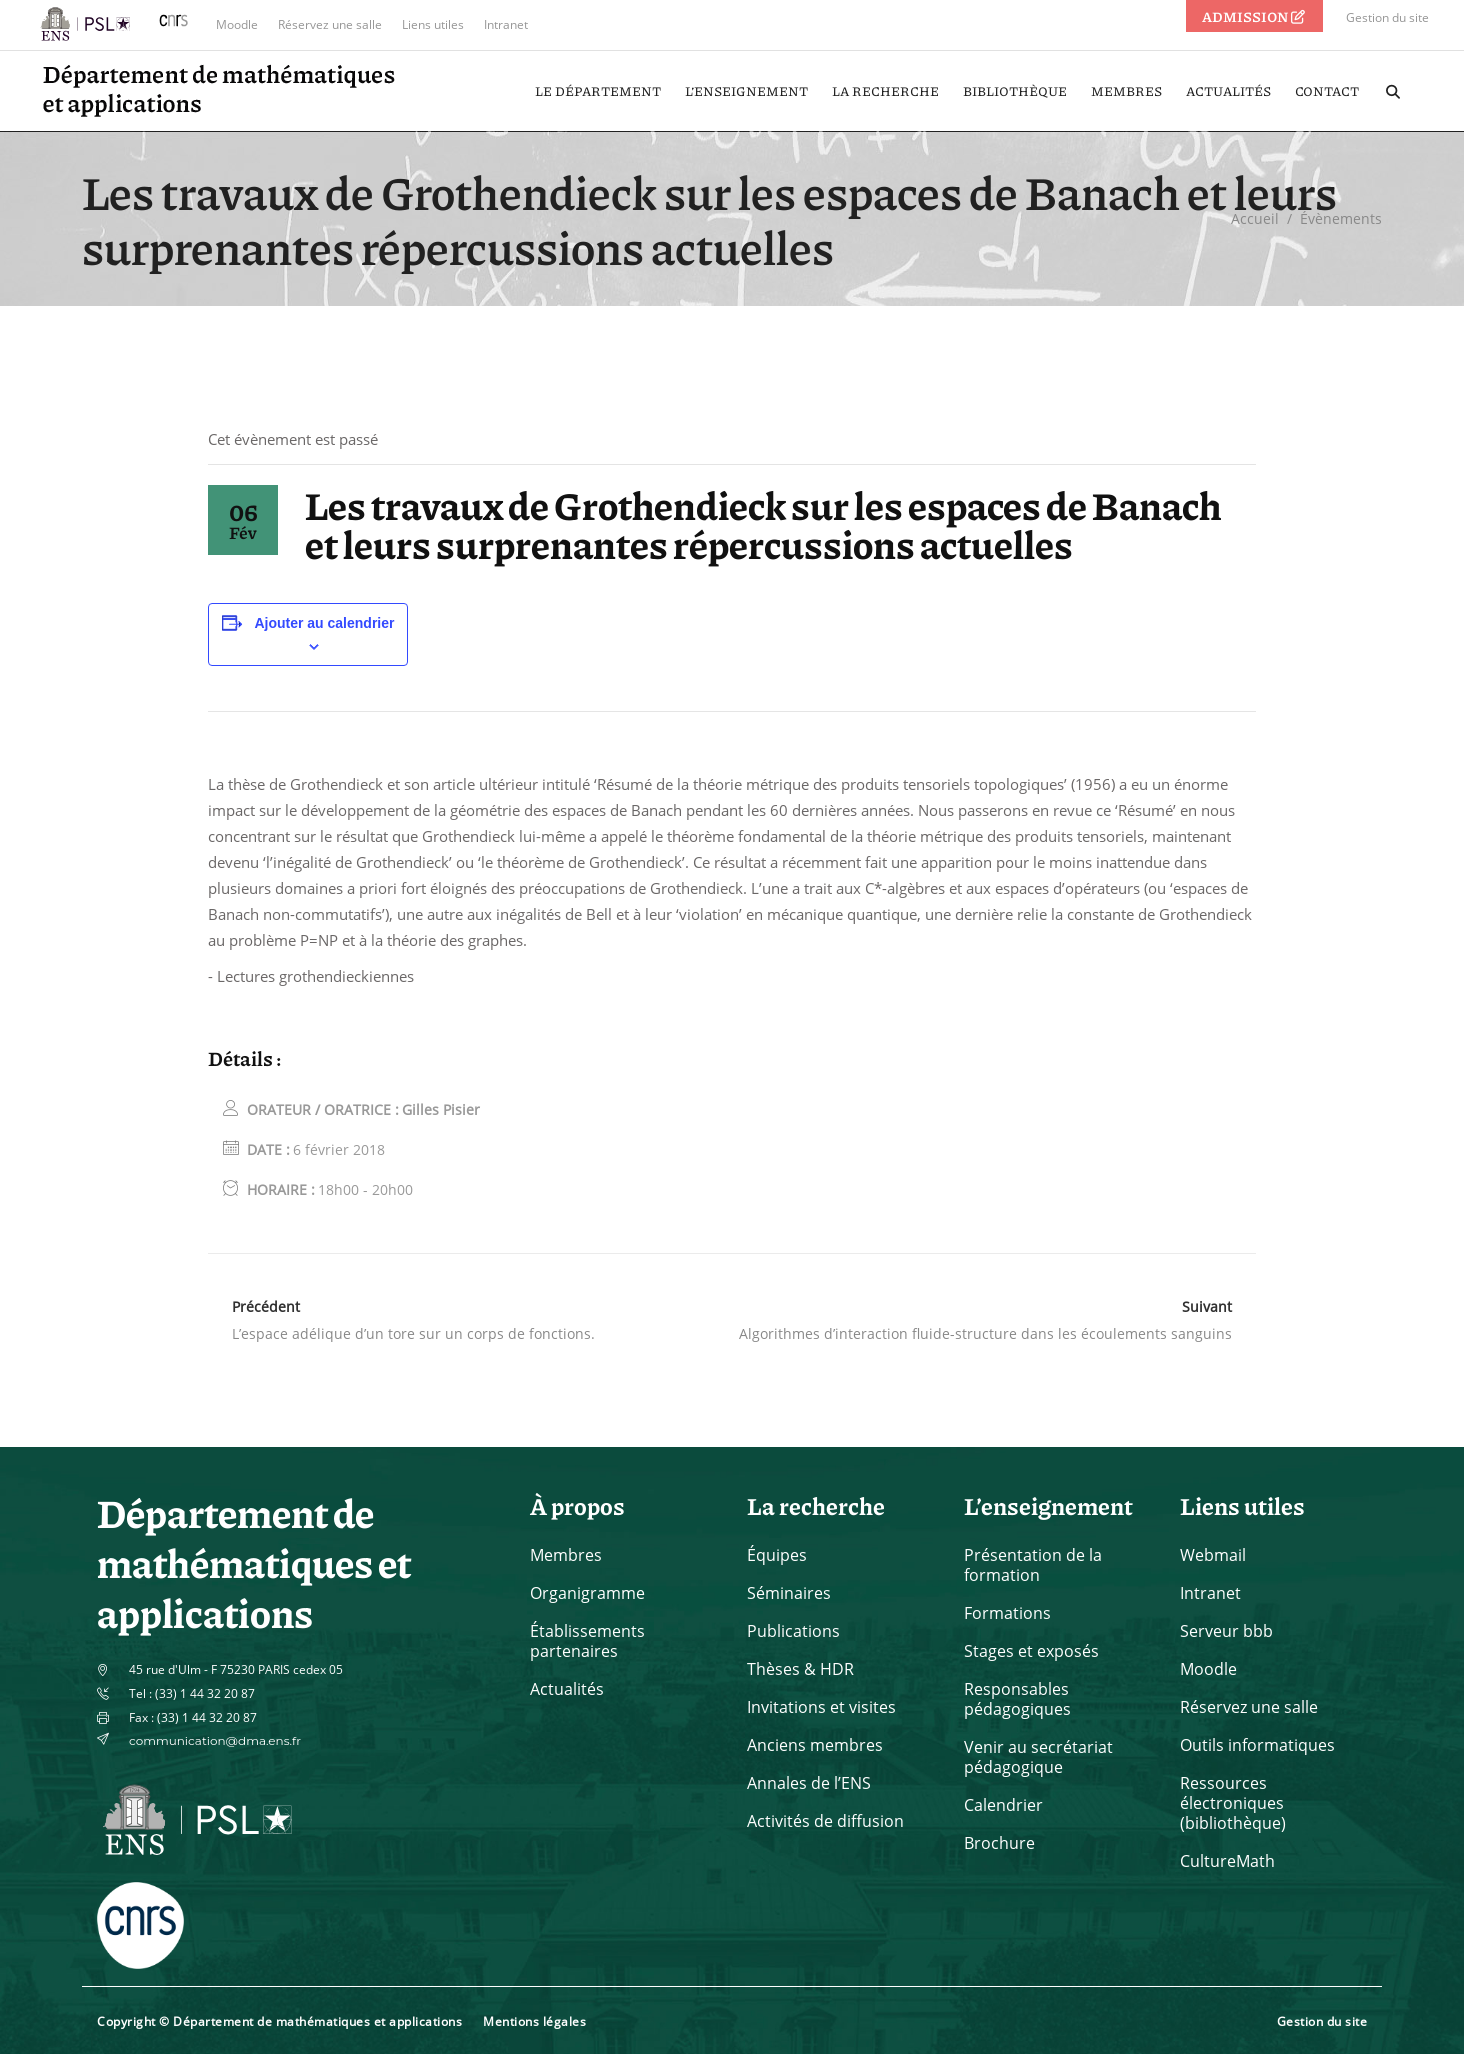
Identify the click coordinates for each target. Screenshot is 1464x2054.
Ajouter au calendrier (324, 623)
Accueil (1255, 218)
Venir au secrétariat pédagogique (1038, 1757)
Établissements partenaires (587, 1641)
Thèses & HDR (800, 1669)
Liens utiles (433, 24)
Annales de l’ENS (809, 1783)
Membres (566, 1555)
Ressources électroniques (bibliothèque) (1233, 1803)
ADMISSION (1255, 16)
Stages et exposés (1031, 1651)
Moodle (237, 24)
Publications (793, 1631)
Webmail (1213, 1555)
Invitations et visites (821, 1707)
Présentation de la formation (1033, 1565)
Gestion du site (1387, 17)
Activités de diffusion (825, 1821)
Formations (1007, 1613)
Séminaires (789, 1593)
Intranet (506, 24)
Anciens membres (815, 1745)
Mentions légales (534, 2021)
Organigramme (587, 1593)
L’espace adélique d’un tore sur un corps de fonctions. (413, 1333)
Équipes (777, 1555)
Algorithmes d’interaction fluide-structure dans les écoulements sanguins (985, 1333)
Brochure (999, 1843)
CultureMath (1227, 1861)
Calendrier (1003, 1805)
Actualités (567, 1689)
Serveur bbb (1226, 1631)
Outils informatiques (1257, 1745)
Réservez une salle (330, 24)
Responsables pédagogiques (1017, 1699)
